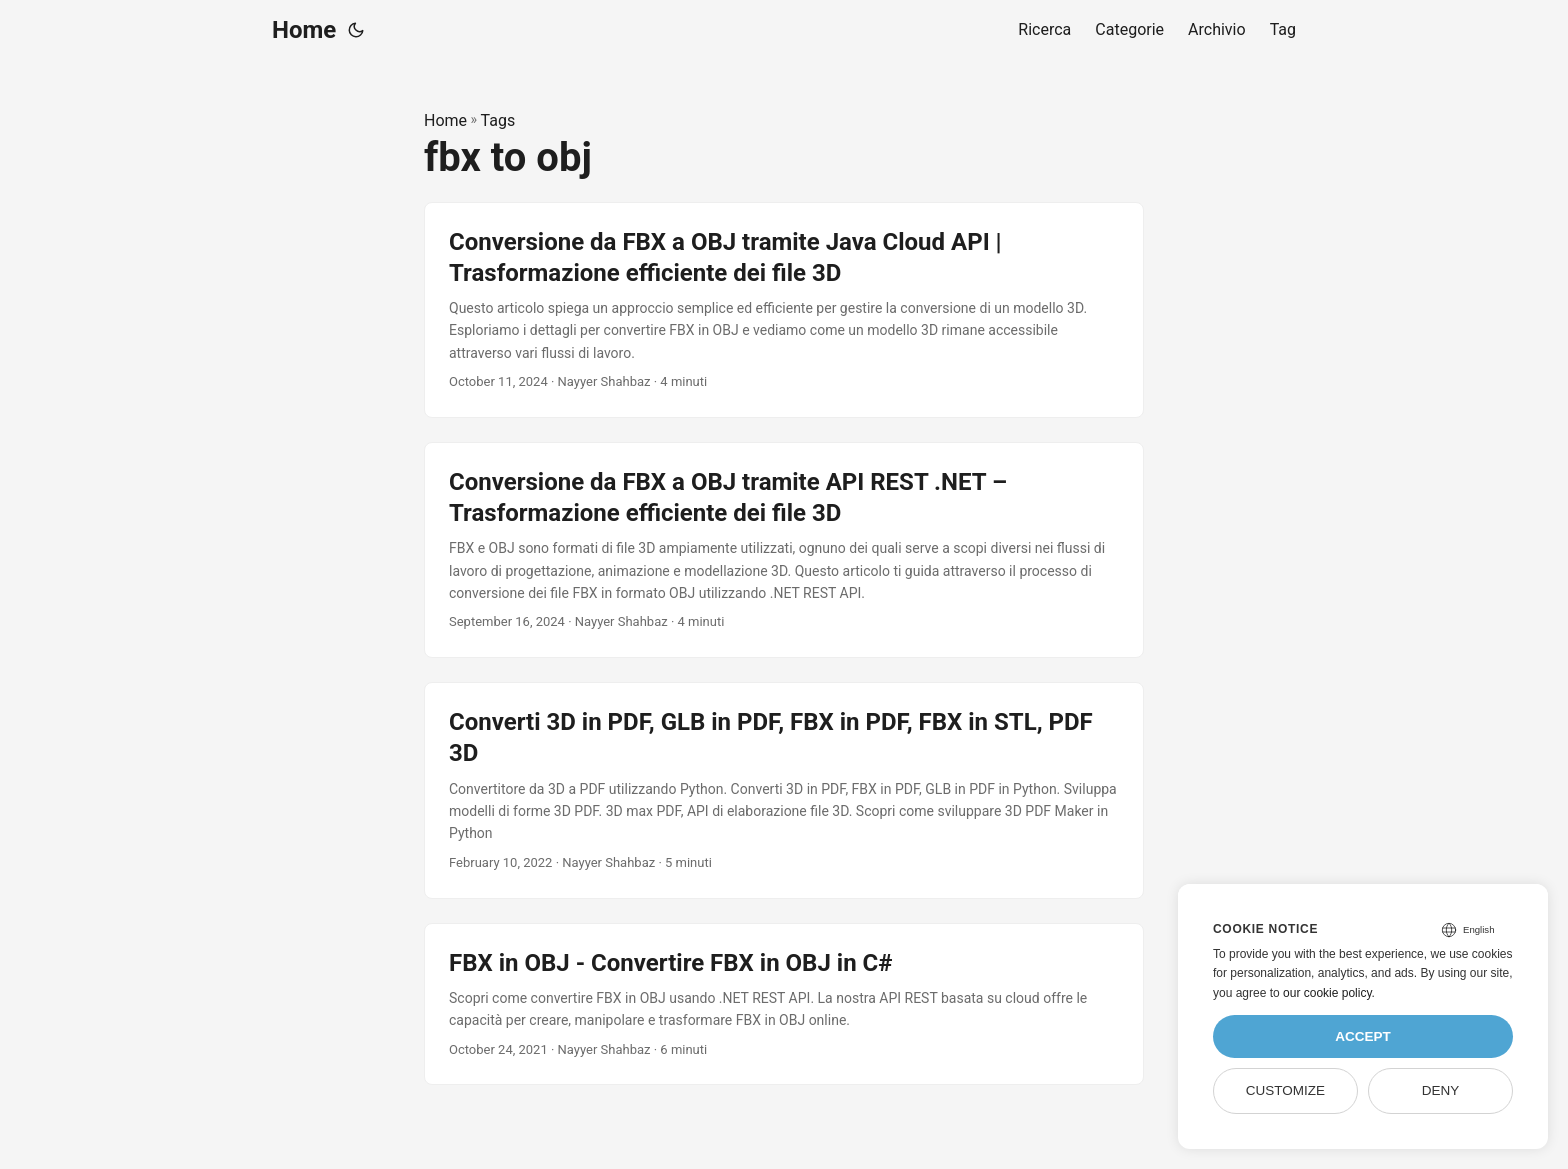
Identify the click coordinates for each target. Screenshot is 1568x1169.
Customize (1285, 1090)
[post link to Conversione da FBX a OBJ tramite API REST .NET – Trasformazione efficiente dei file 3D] (784, 550)
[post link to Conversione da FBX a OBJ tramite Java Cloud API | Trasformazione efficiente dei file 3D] (784, 310)
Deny (1441, 1090)
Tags (498, 120)
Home (304, 30)
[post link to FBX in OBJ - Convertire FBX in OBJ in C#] (784, 1004)
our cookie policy (1327, 993)
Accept (1363, 1036)
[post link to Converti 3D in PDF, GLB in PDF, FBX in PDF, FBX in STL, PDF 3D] (784, 790)
